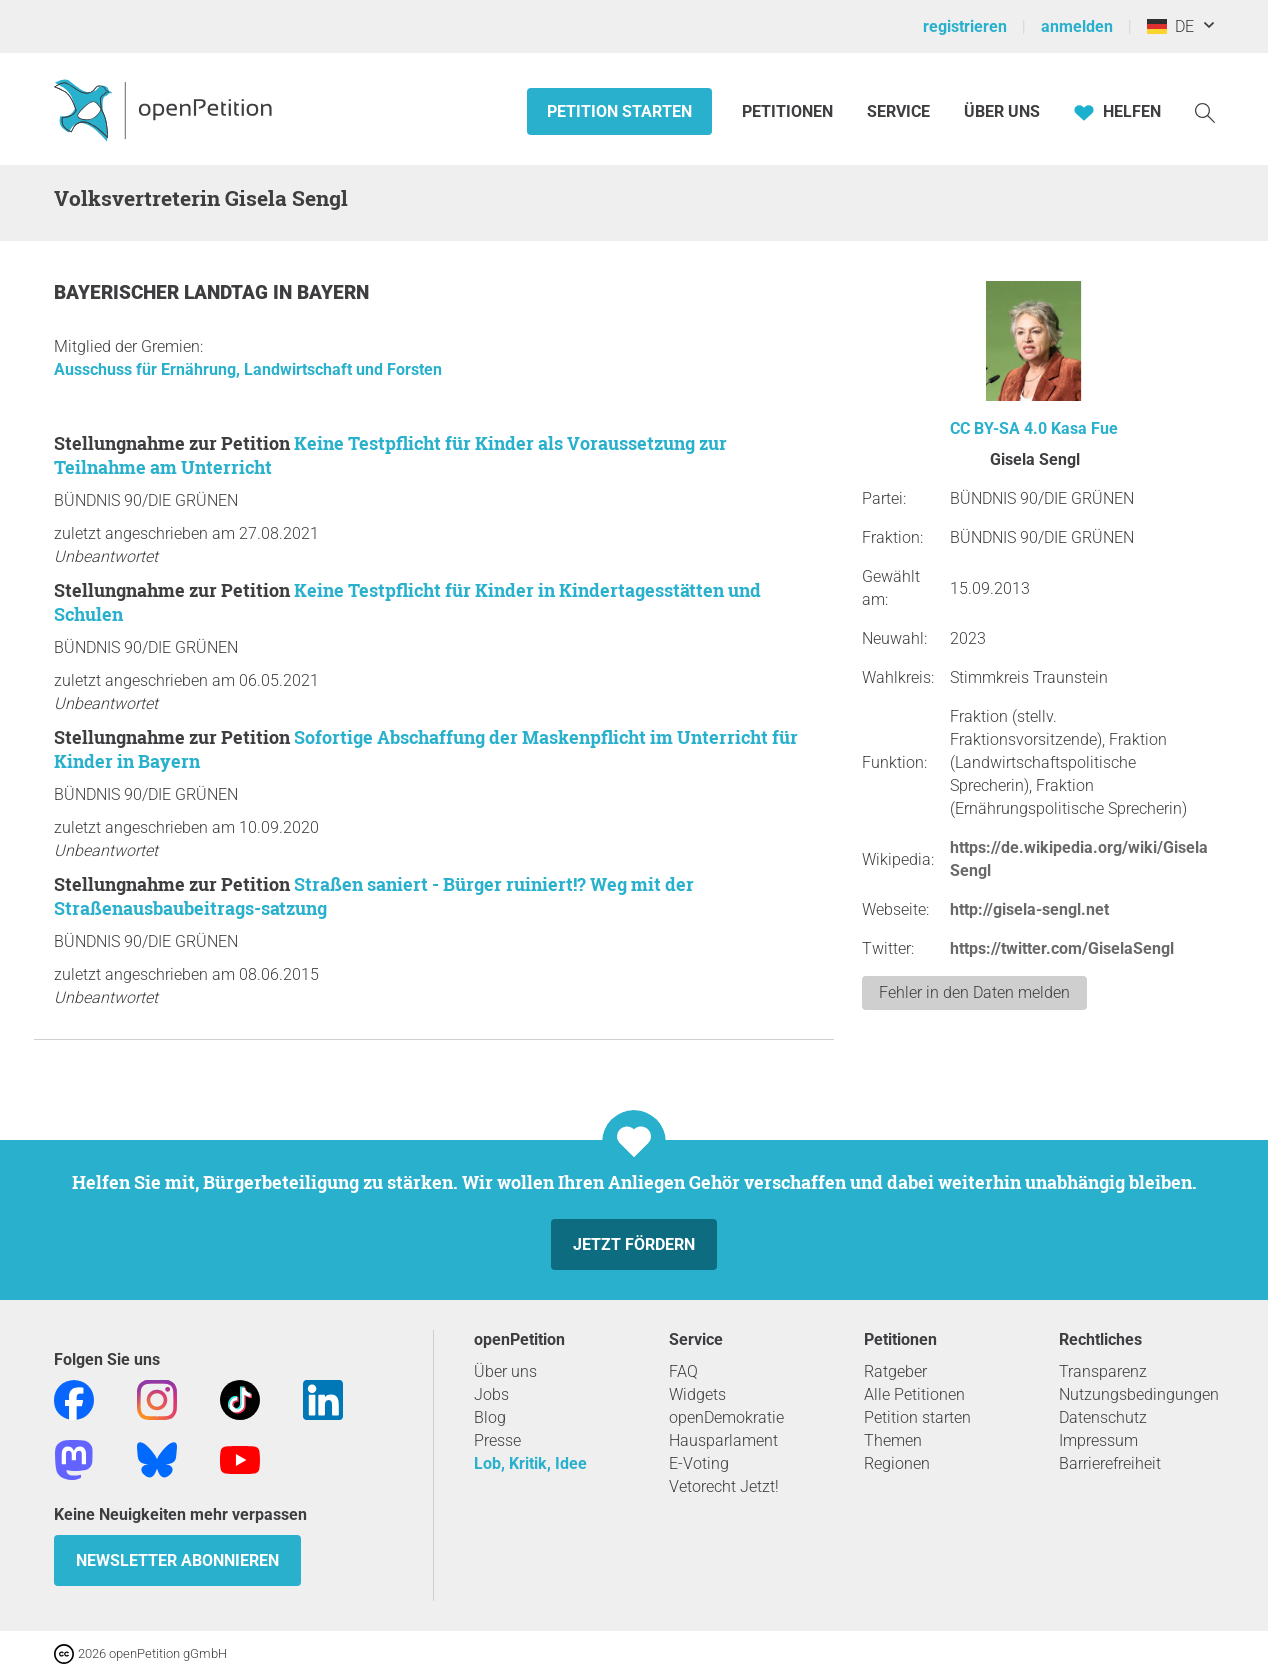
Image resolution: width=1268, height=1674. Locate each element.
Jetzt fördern (634, 1244)
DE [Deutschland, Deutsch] (1170, 26)
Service (898, 111)
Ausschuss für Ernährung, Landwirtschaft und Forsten (248, 369)
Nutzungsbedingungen (1139, 1394)
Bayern (333, 292)
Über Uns (1002, 111)
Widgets (697, 1394)
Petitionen (789, 111)
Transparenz (1103, 1371)
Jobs (491, 1394)
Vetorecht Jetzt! (724, 1486)
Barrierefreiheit (1110, 1463)
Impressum (1098, 1440)
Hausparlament (723, 1440)
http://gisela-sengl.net (1029, 909)
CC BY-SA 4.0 (998, 428)
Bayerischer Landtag (163, 292)
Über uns (505, 1371)
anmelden (1077, 26)
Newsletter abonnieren (177, 1560)
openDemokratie (726, 1417)
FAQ (683, 1371)
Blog (490, 1417)
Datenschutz (1103, 1417)
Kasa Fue (1084, 428)
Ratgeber (895, 1371)
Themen (893, 1440)
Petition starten (619, 111)
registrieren (965, 26)
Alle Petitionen (914, 1394)
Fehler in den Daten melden (974, 992)
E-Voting (699, 1463)
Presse (497, 1440)
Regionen (897, 1463)
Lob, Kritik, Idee (530, 1463)
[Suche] (1205, 111)
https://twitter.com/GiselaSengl (1062, 948)
